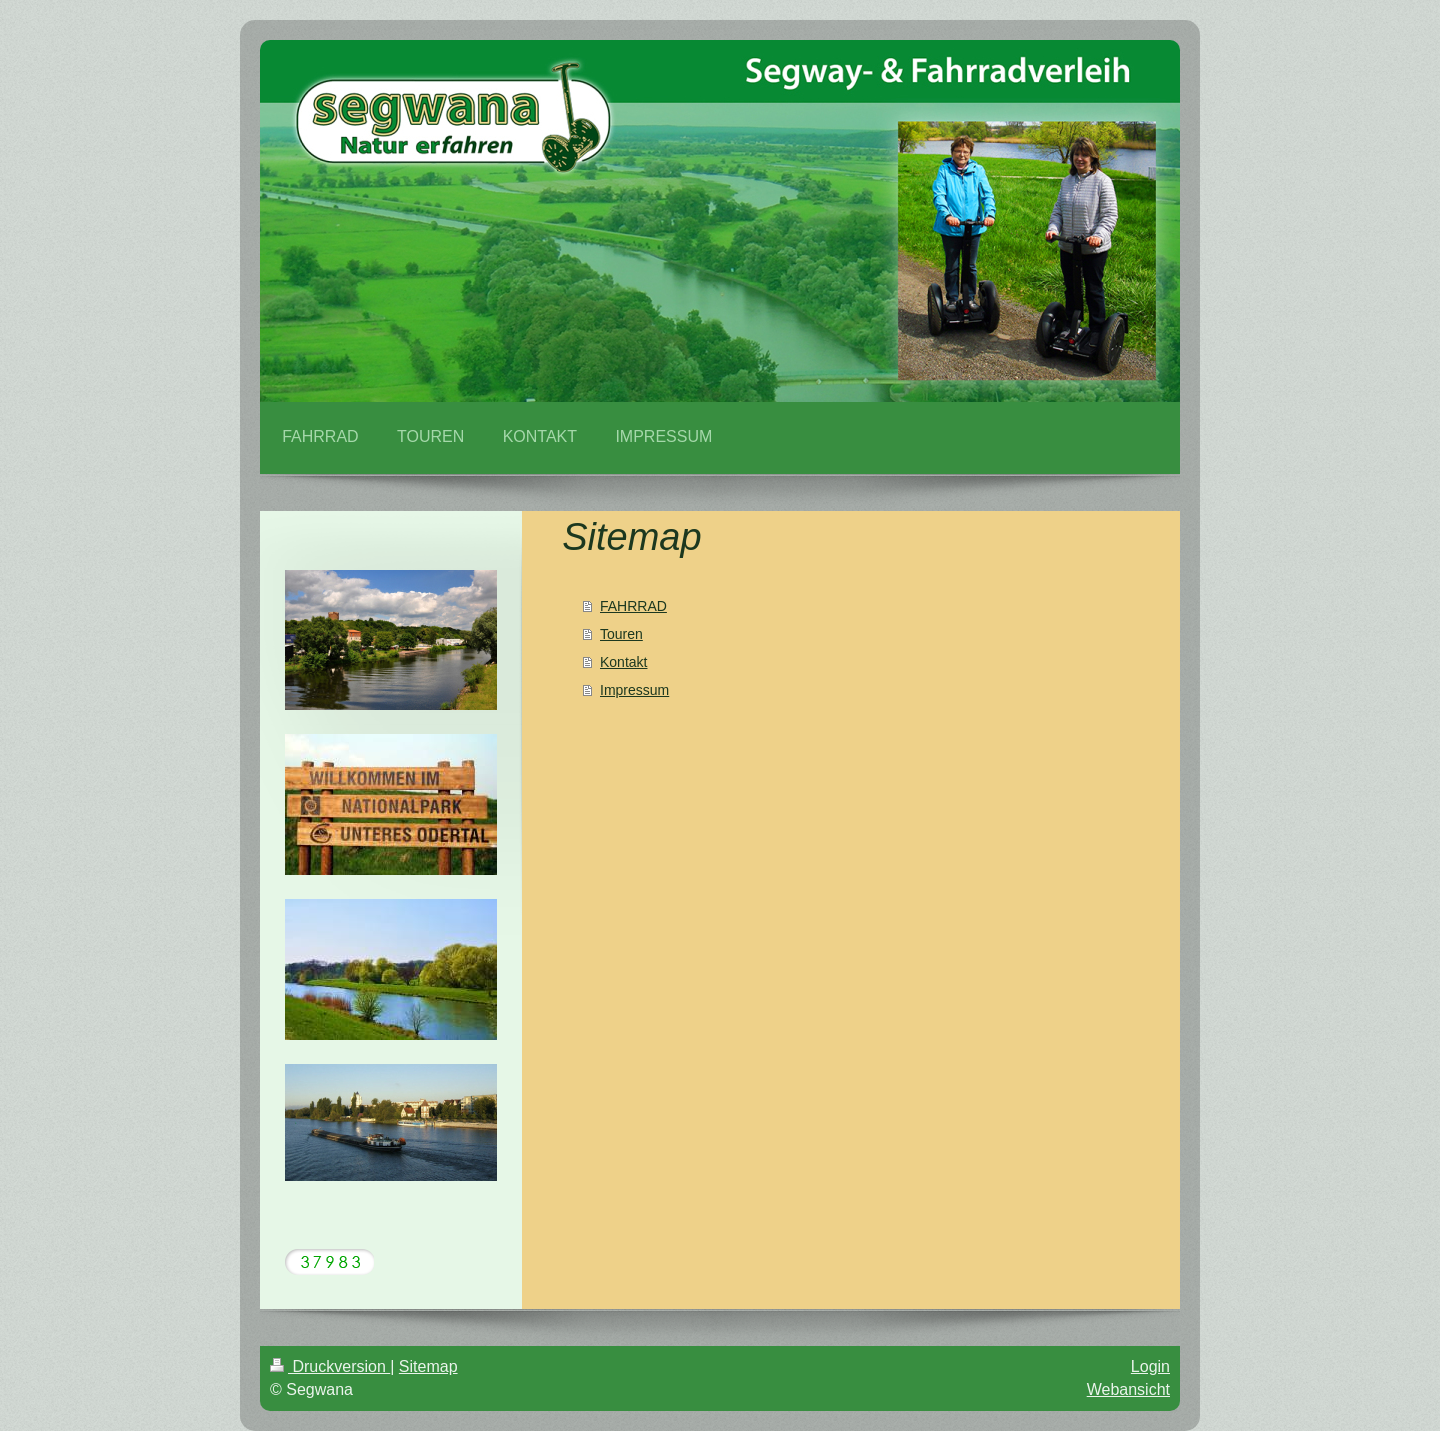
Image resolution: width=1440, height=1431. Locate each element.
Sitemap (428, 1366)
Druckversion (330, 1366)
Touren (621, 634)
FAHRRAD (633, 606)
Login (1150, 1366)
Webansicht (1128, 1389)
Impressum (634, 690)
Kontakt (623, 662)
